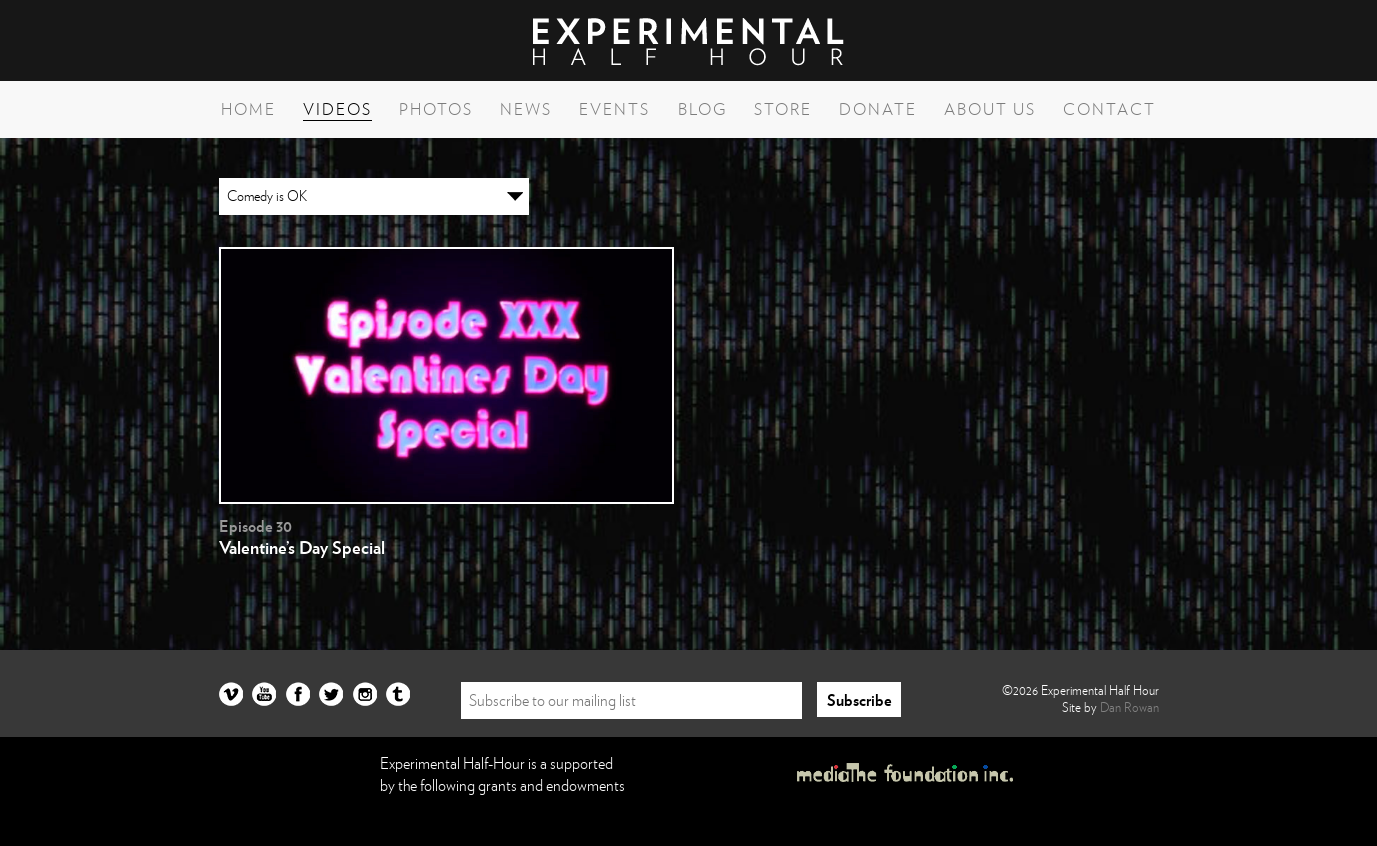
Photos (436, 109)
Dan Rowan (1129, 707)
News (526, 109)
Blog (702, 109)
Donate (878, 109)
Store (783, 109)
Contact (1109, 109)
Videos (337, 109)
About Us (990, 109)
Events (614, 109)
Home (248, 109)
